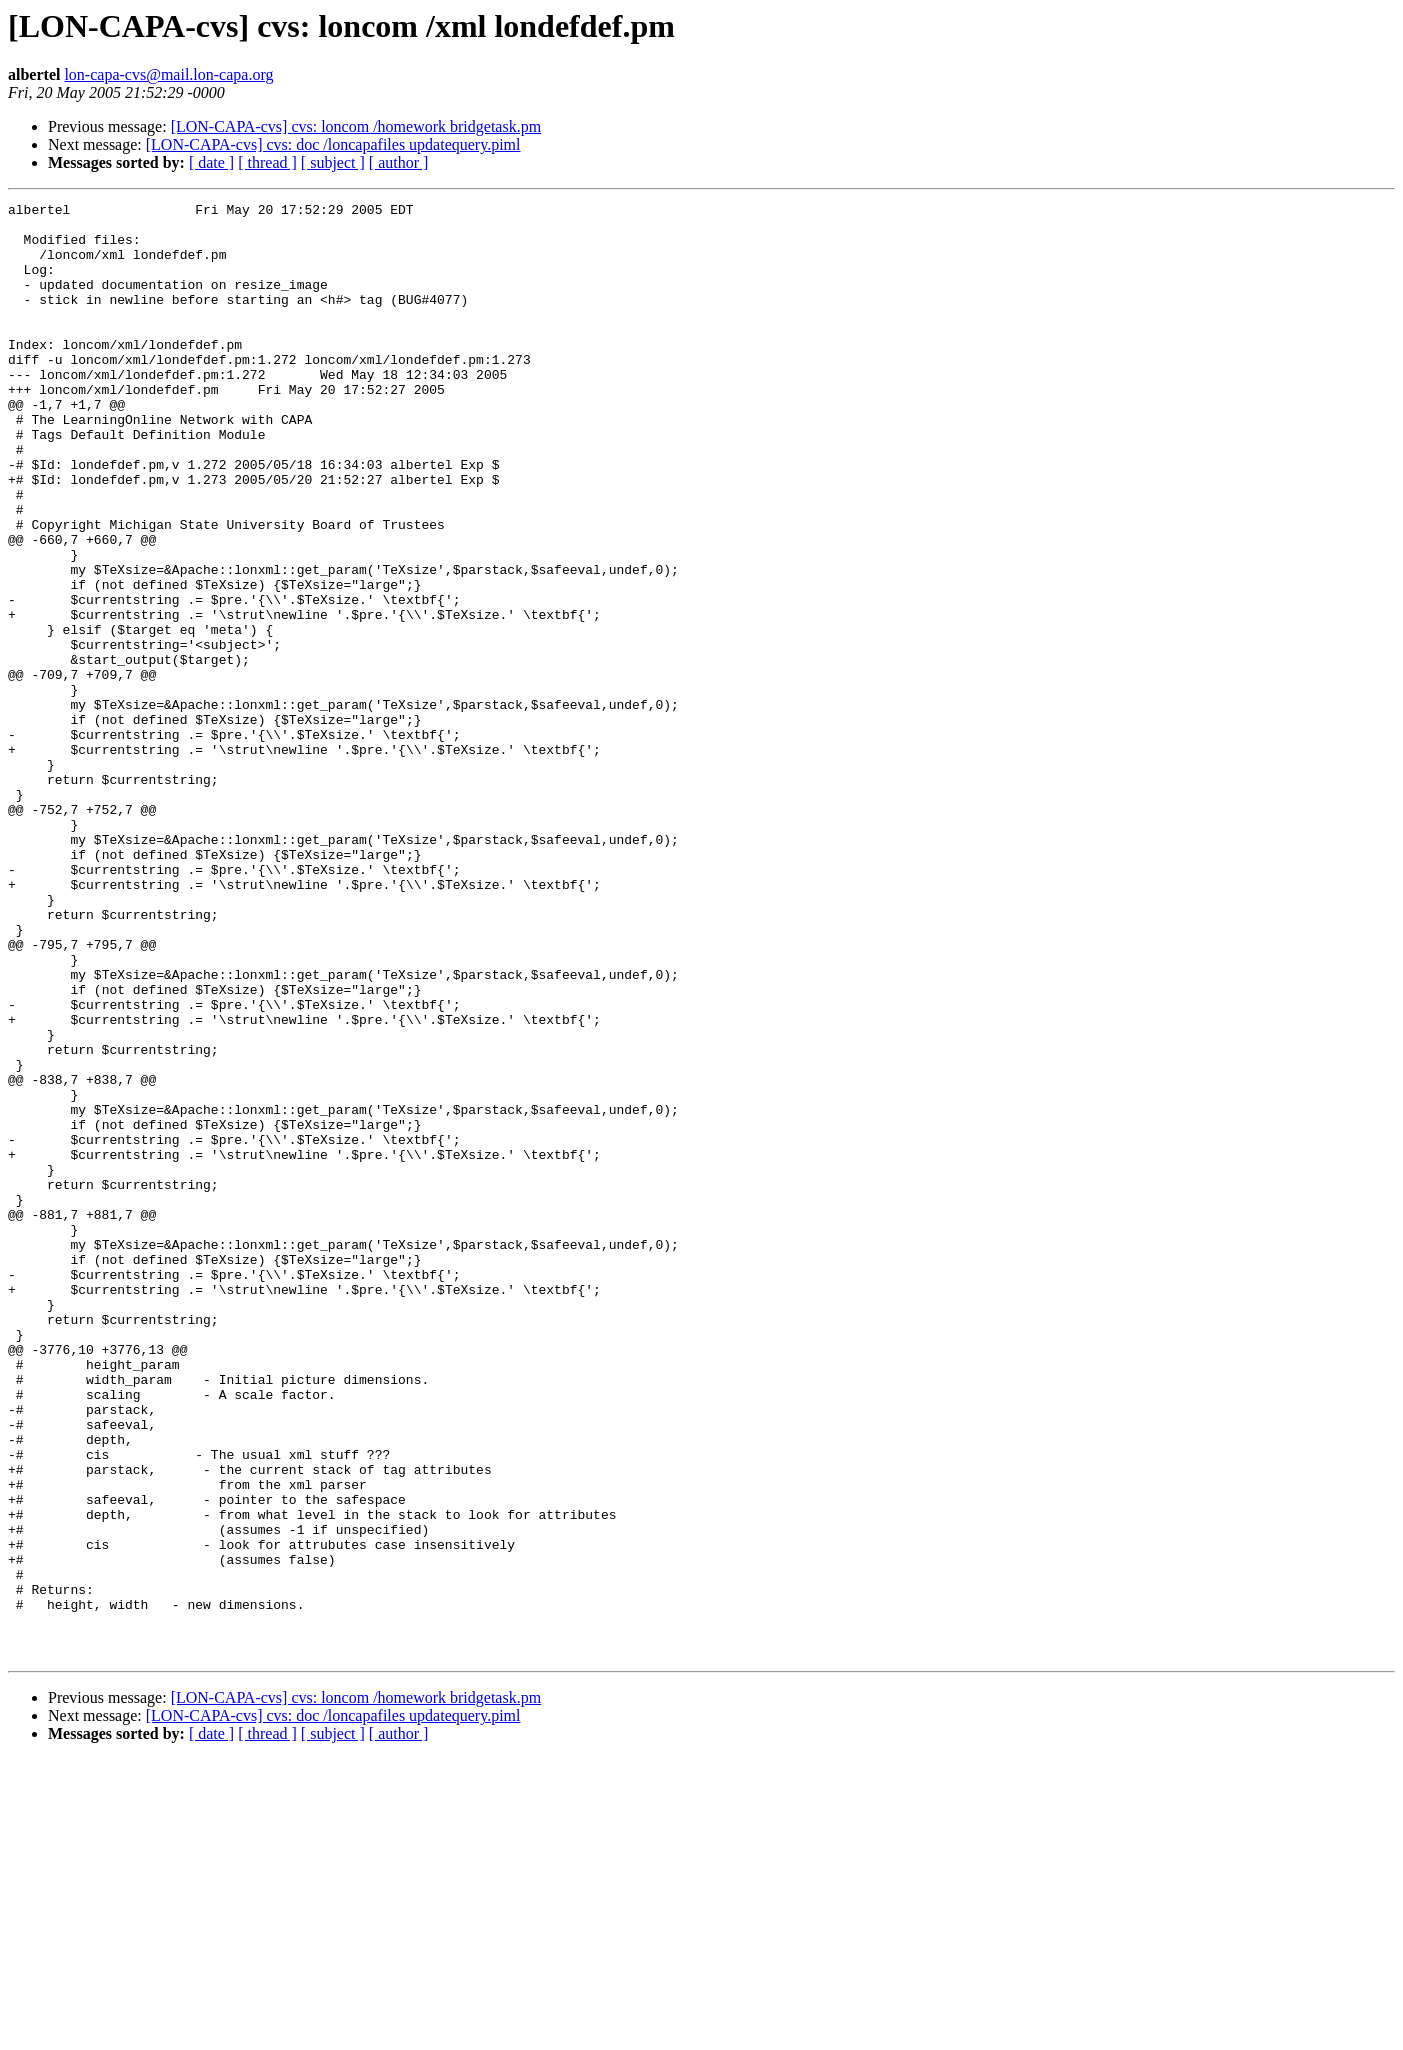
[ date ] (211, 162)
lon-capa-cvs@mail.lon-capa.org (168, 74)
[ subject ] (333, 162)
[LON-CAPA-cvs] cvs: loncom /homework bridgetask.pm (356, 126)
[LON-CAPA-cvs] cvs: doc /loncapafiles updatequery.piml (333, 144)
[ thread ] (267, 162)
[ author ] (399, 162)
